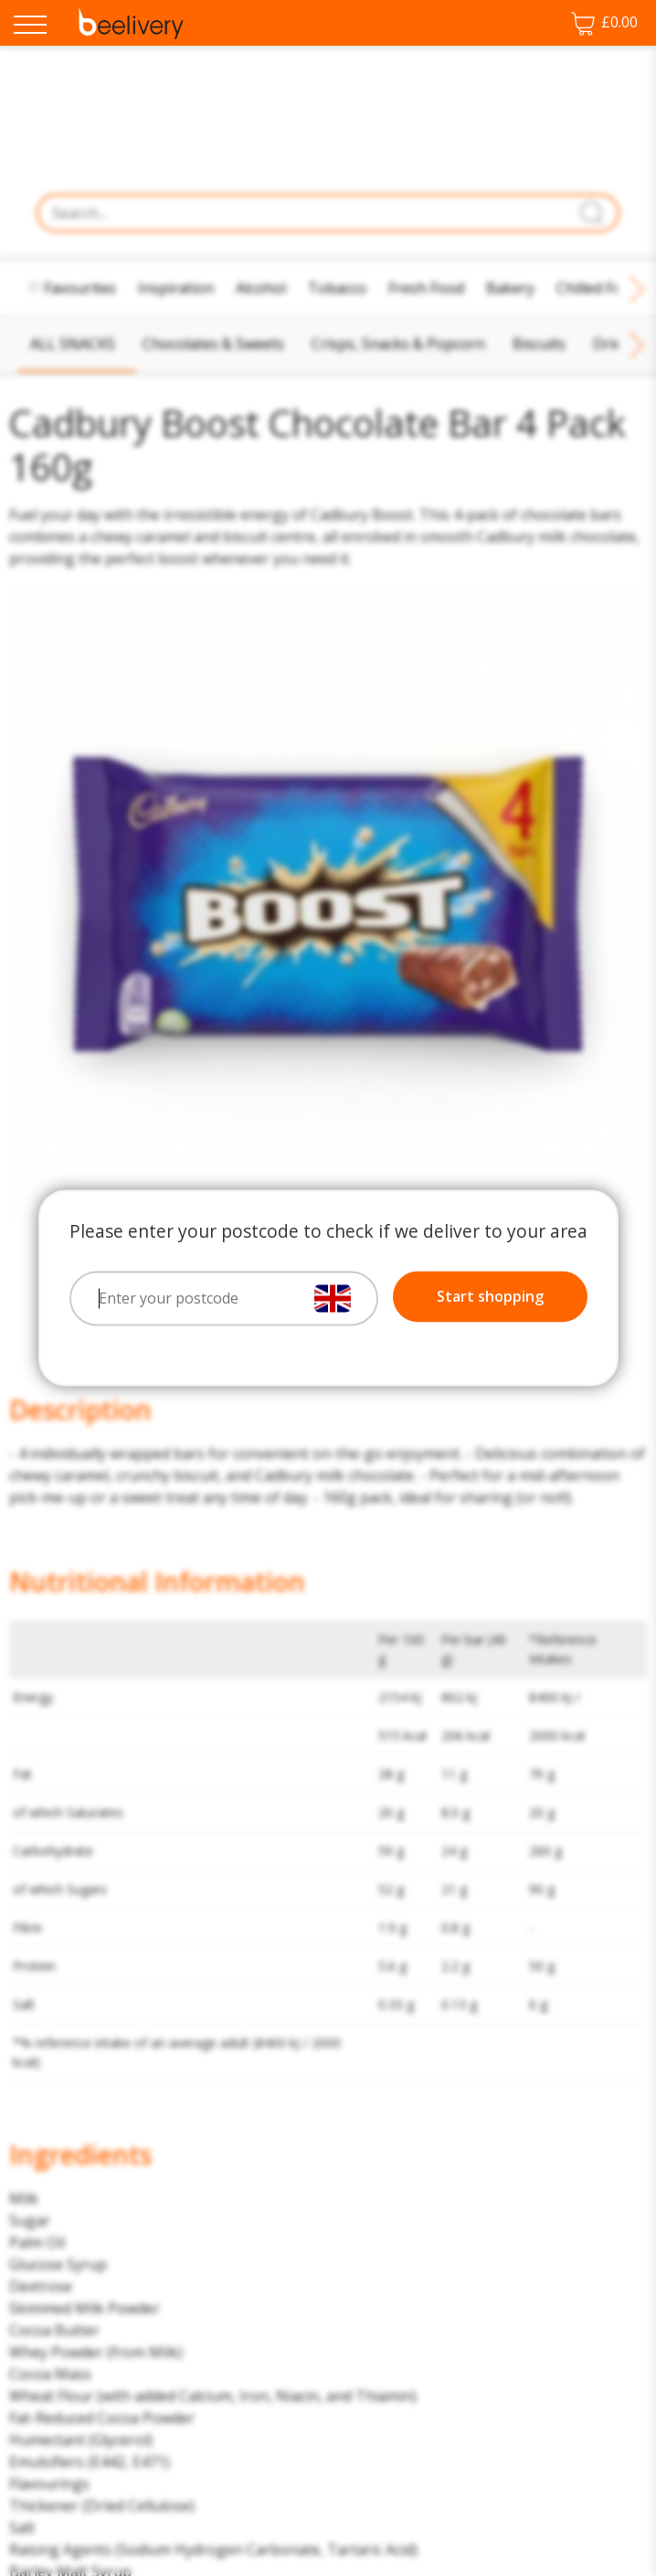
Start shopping (490, 1297)
